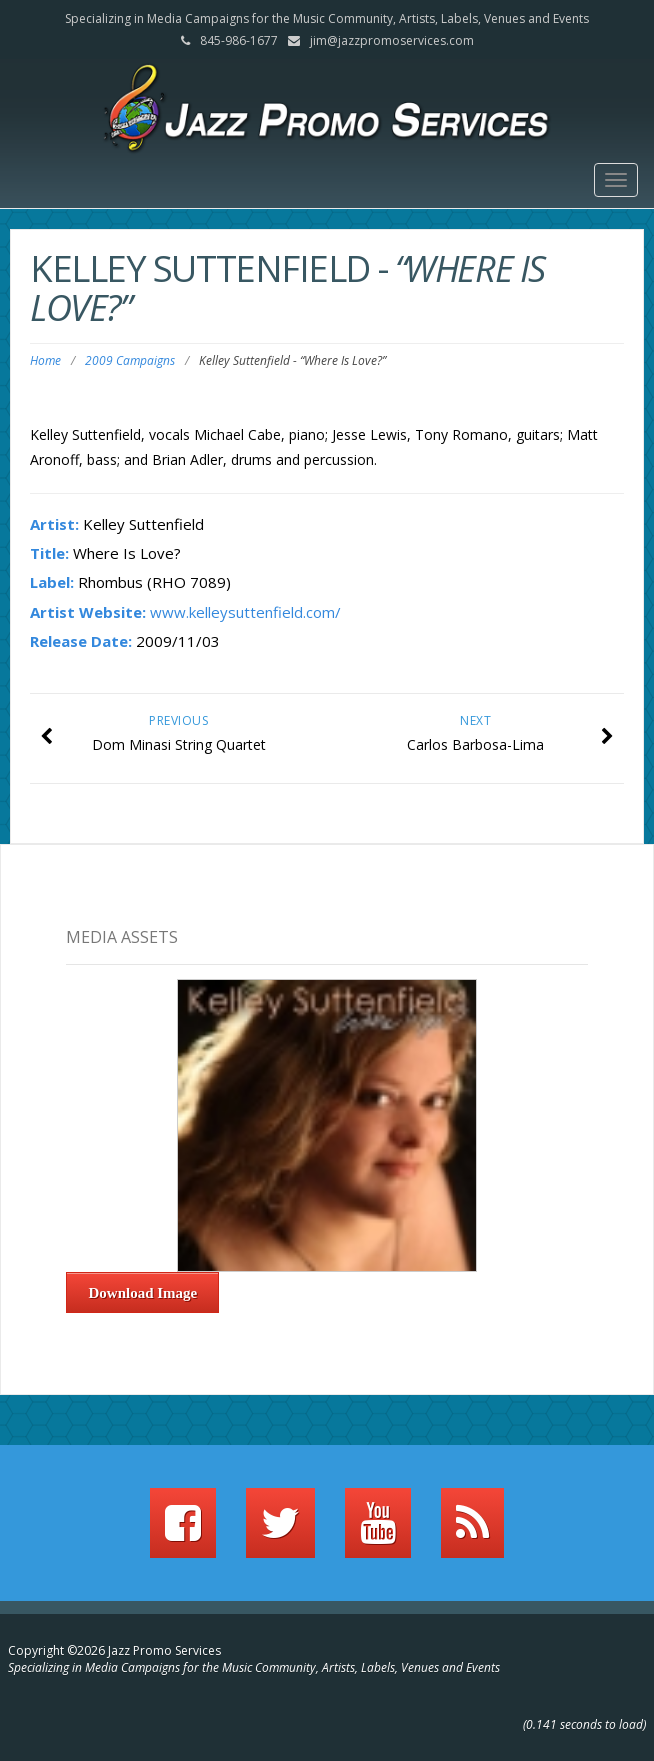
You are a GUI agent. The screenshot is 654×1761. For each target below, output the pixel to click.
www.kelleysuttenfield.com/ (245, 612)
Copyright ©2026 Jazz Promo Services (114, 1650)
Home (45, 360)
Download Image (143, 1293)
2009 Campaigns (130, 360)
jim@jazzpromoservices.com (392, 40)
